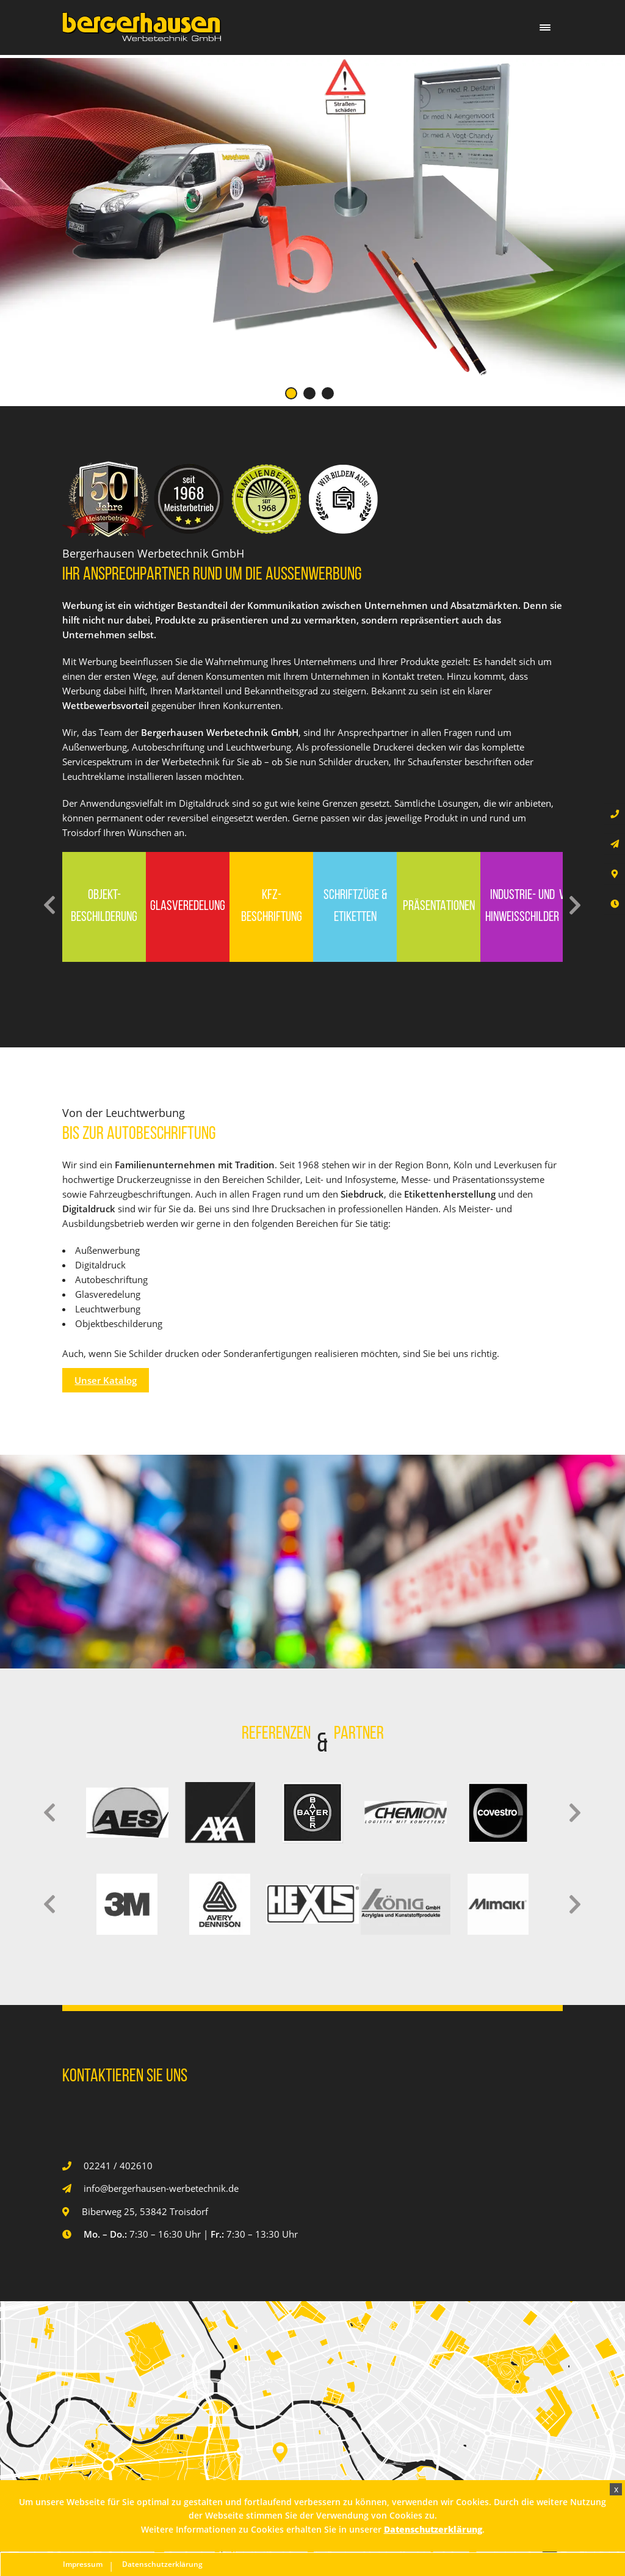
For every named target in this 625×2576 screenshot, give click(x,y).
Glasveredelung (187, 907)
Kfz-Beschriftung (271, 907)
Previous (50, 905)
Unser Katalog (105, 1380)
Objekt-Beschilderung (104, 907)
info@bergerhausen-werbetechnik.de (161, 2188)
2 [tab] (309, 393)
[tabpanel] (312, 218)
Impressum (83, 2564)
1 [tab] (291, 393)
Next (575, 905)
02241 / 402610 (118, 2165)
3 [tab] (328, 393)
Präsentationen (439, 907)
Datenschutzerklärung (162, 2564)
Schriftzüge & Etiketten (355, 907)
